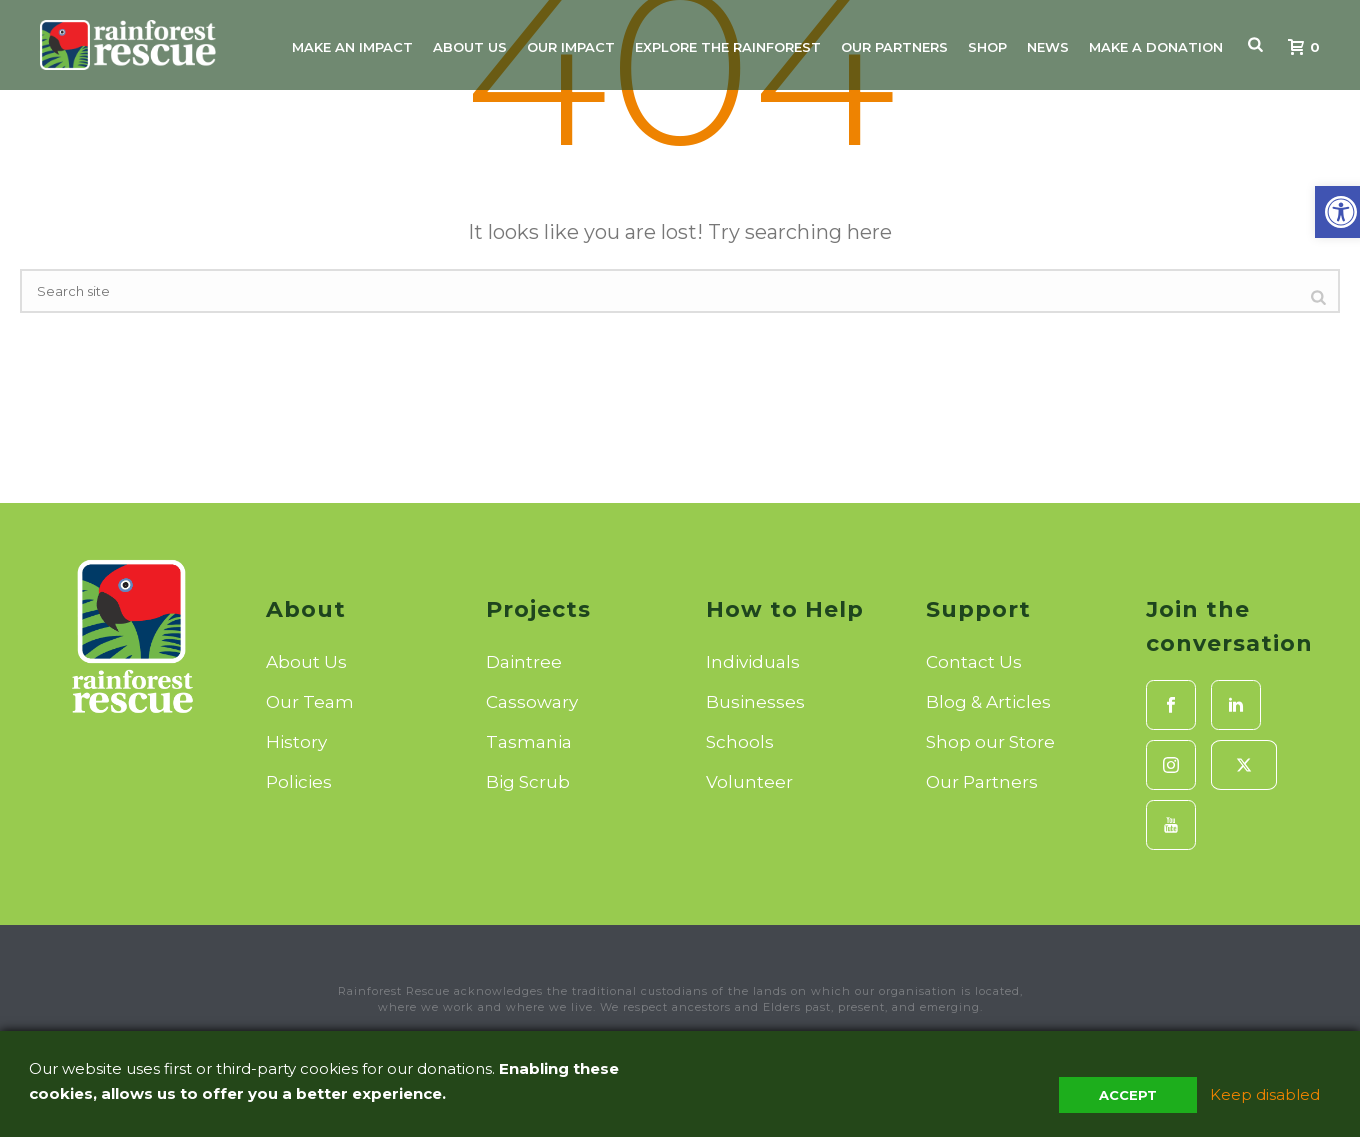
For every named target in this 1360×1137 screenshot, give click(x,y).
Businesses (755, 702)
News (1048, 47)
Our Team (310, 702)
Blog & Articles (988, 702)
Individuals (753, 662)
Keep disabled (1265, 1094)
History (296, 742)
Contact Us (974, 662)
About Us (470, 47)
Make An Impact (352, 47)
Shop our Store (990, 742)
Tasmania (529, 742)
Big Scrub (528, 782)
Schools (740, 742)
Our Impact (571, 47)
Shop (987, 47)
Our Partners (894, 47)
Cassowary (532, 702)
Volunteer (749, 782)
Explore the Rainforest (728, 47)
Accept (1128, 1095)
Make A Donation (1156, 47)
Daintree (524, 662)
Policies (299, 782)
